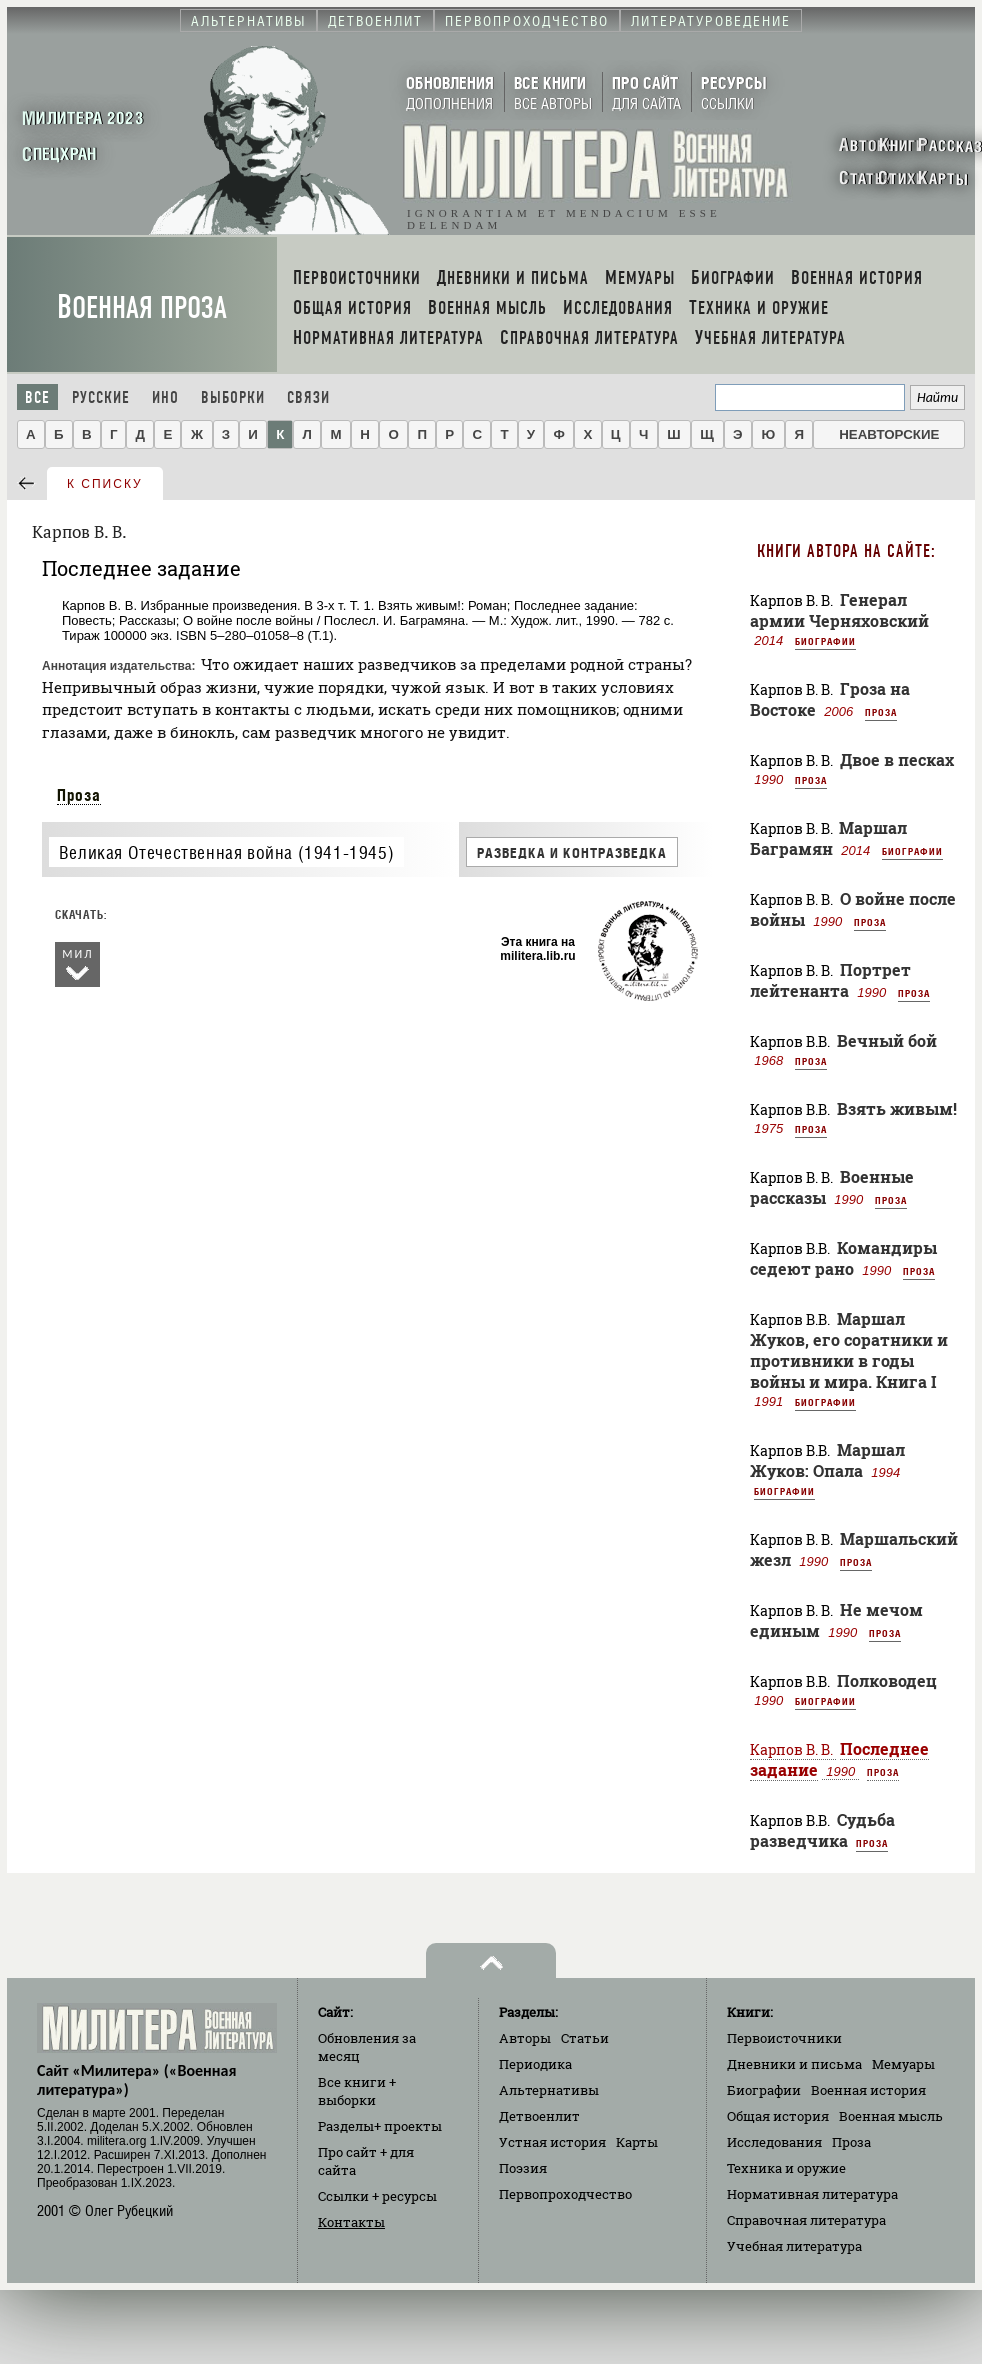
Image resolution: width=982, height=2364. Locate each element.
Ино (165, 397)
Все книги (357, 2091)
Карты (637, 2142)
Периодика (535, 2064)
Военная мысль (891, 2116)
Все (37, 397)
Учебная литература (794, 2246)
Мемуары (903, 2064)
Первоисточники (784, 2038)
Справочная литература (806, 2220)
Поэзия (523, 2168)
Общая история (778, 2116)
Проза (79, 795)
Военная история (868, 2090)
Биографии (825, 641)
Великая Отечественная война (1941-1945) (226, 852)
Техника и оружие (786, 2168)
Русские (101, 397)
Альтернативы (549, 2090)
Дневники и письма (794, 2064)
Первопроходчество (565, 2194)
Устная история (552, 2142)
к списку (105, 484)
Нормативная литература (812, 2194)
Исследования (774, 2142)
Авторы (525, 2038)
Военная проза (142, 307)
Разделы (380, 2126)
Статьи (585, 2038)
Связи (308, 397)
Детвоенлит (539, 2116)
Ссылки (377, 2196)
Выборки (233, 397)
